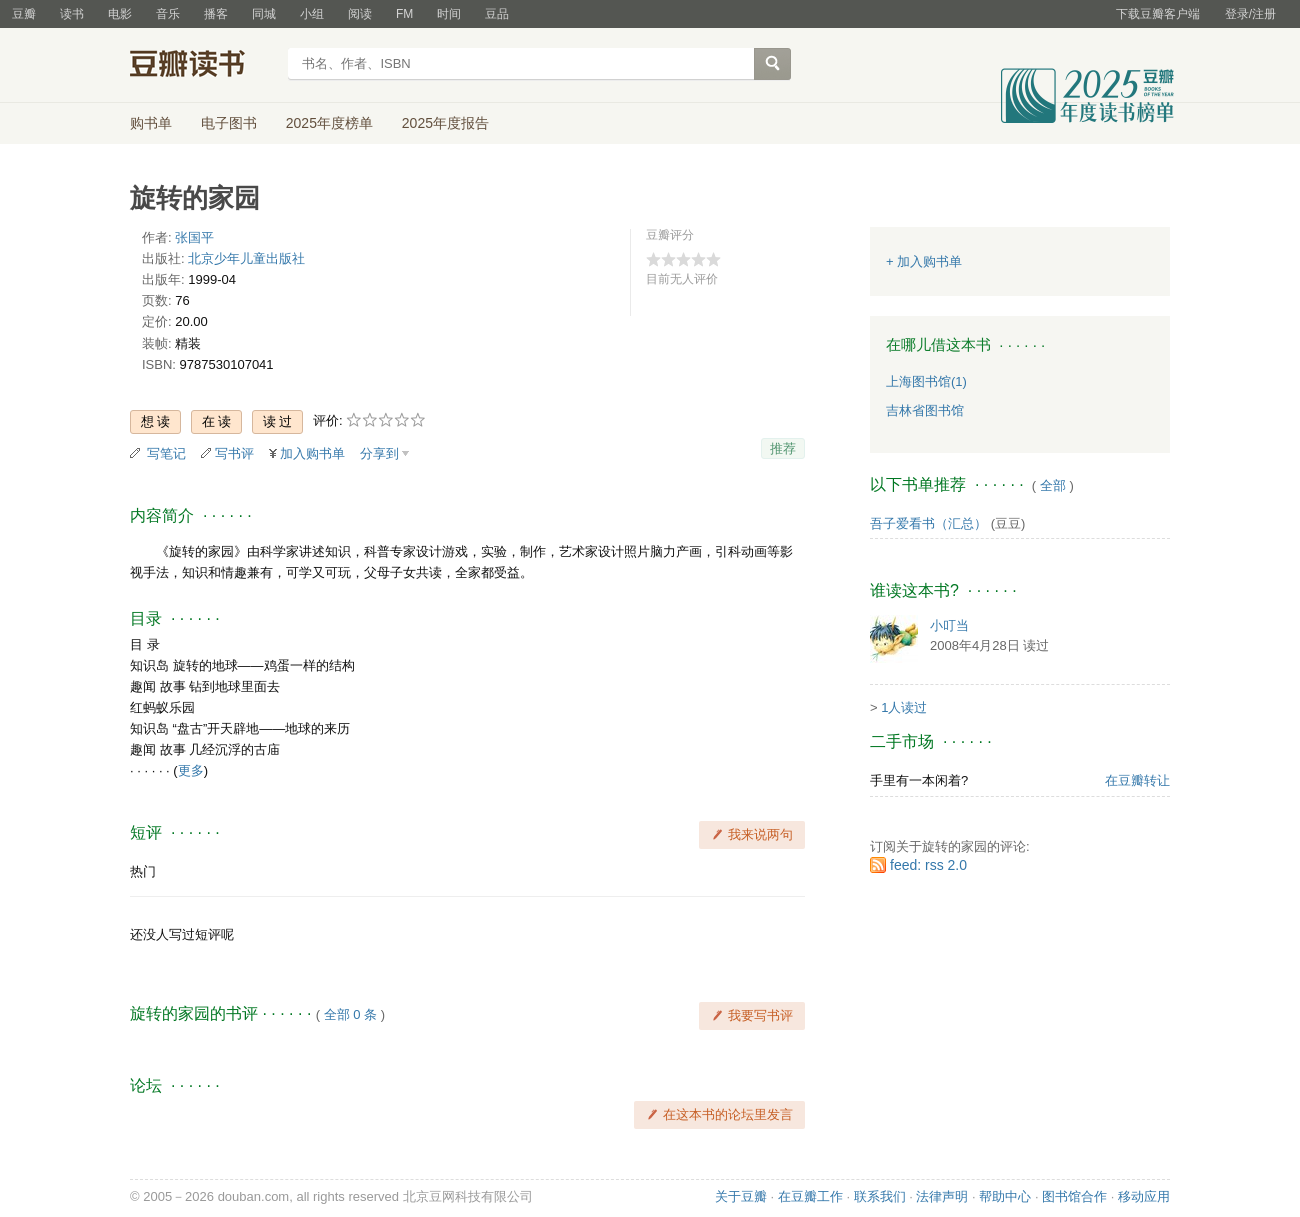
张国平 (194, 237)
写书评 (234, 453)
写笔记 (166, 453)
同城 (264, 14)
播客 (216, 14)
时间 (449, 14)
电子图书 (229, 123)
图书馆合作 (1074, 1196)
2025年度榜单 (329, 123)
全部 (1053, 485)
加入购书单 (312, 453)
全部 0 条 (350, 1014)
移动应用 (1144, 1196)
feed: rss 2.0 (928, 865)
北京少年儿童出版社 (246, 258)
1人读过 (904, 707)
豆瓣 (24, 14)
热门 (143, 871)
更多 (191, 770)
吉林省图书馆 (925, 410)
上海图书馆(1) (926, 381)
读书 (72, 14)
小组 (312, 14)
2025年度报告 (445, 123)
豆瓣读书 (202, 66)
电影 (120, 14)
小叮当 (949, 625)
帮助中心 (1005, 1196)
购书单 (151, 123)
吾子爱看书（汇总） (928, 523)
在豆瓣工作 (810, 1196)
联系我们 (880, 1196)
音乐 (168, 14)
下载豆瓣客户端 (1158, 14)
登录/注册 (1250, 14)
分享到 (379, 453)
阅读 (360, 14)
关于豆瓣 (741, 1196)
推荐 (783, 448)
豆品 (497, 14)
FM (404, 14)
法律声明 (942, 1196)
